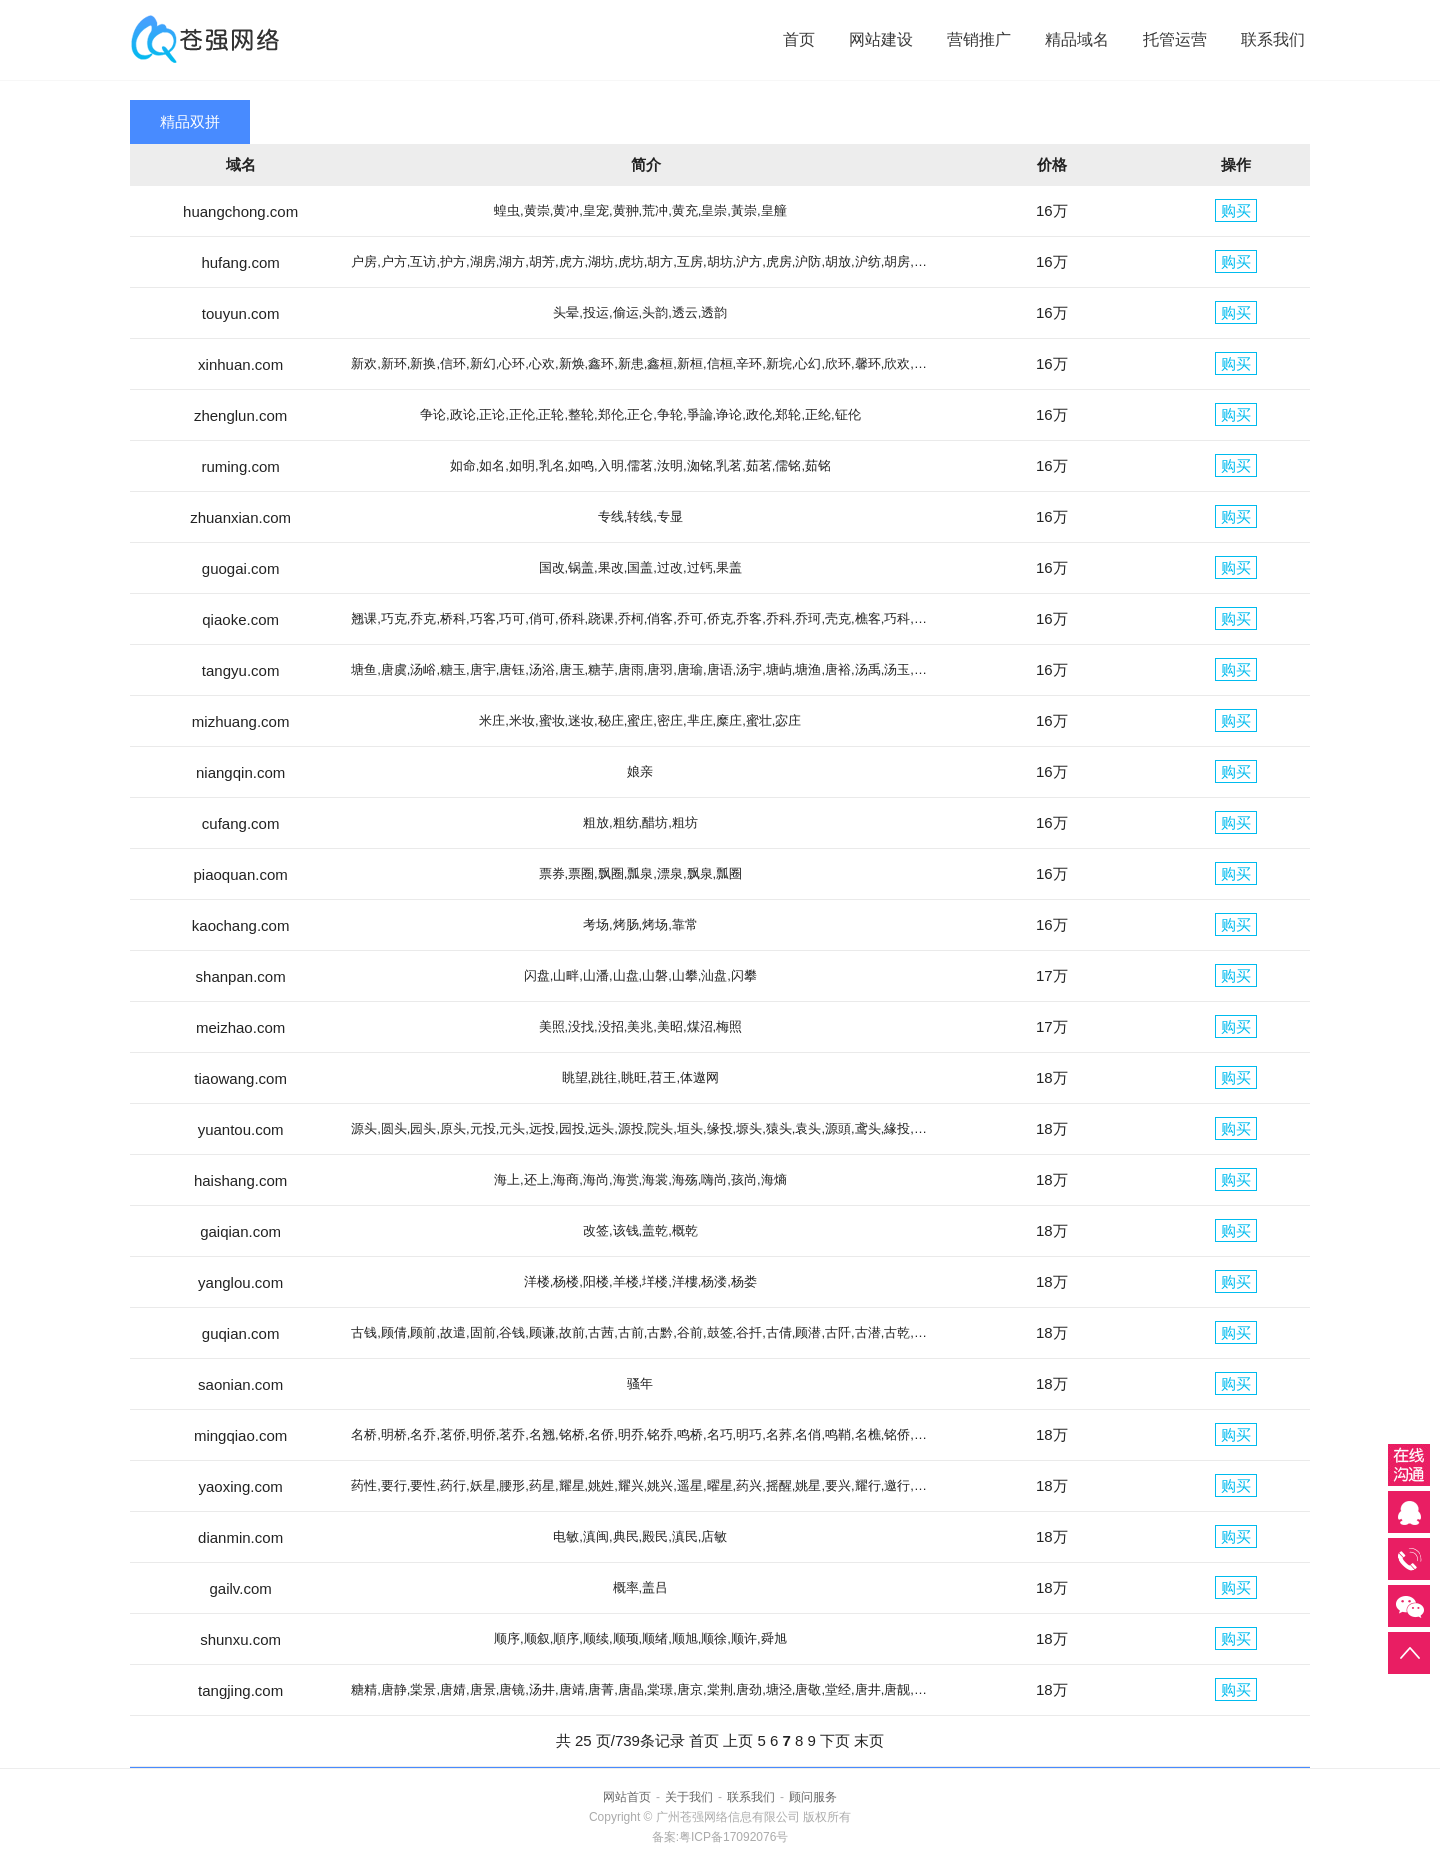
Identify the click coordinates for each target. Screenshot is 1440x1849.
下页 (835, 1740)
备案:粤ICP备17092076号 (720, 1837)
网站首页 (627, 1797)
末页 (869, 1740)
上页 (738, 1740)
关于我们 (689, 1797)
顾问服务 (813, 1797)
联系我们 (1273, 39)
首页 (799, 39)
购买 (1236, 210)
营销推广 (979, 39)
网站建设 (881, 39)
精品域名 (1077, 39)
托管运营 (1175, 39)
